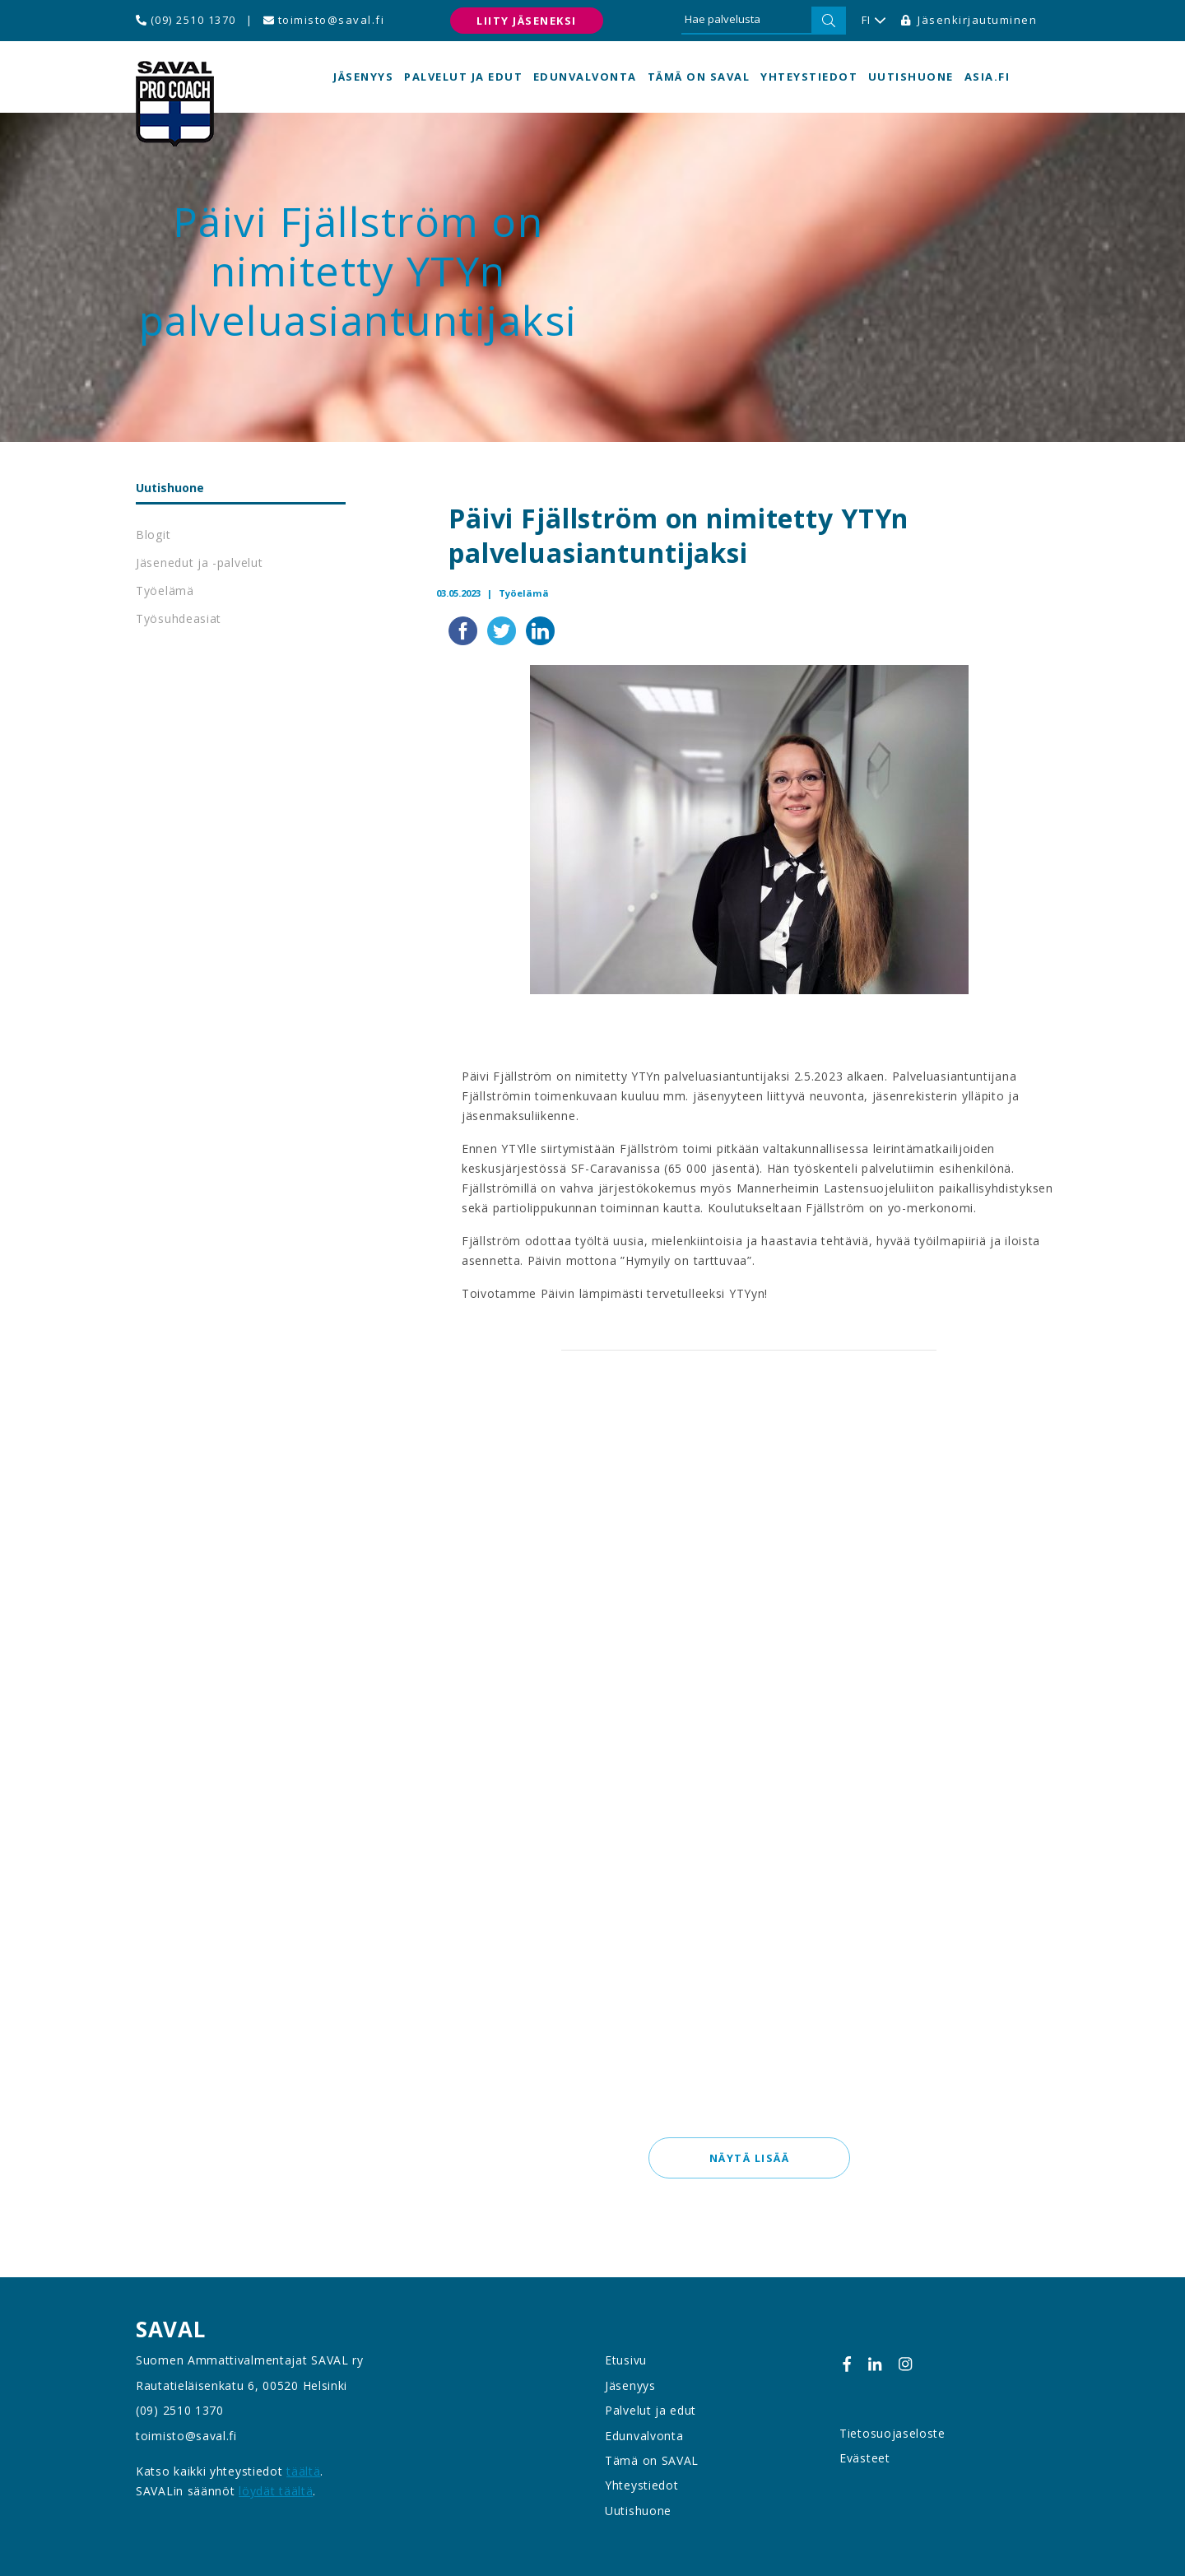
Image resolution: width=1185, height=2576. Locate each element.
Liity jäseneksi (526, 20)
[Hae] (828, 21)
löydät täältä (276, 2491)
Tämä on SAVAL (699, 76)
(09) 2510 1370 (186, 19)
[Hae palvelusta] (746, 21)
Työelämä (165, 590)
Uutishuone (911, 76)
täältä (303, 2471)
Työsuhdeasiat (178, 618)
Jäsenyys (363, 76)
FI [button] (873, 20)
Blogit (153, 534)
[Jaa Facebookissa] (464, 630)
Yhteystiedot (808, 76)
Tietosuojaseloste (892, 2433)
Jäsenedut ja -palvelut (199, 562)
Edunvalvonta (585, 76)
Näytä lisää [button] (749, 2158)
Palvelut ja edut (463, 76)
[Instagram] (905, 2364)
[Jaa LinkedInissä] (540, 630)
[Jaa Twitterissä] (503, 630)
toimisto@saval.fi (323, 19)
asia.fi (987, 76)
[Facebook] (847, 2364)
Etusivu (626, 2361)
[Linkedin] (874, 2364)
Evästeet (864, 2458)
